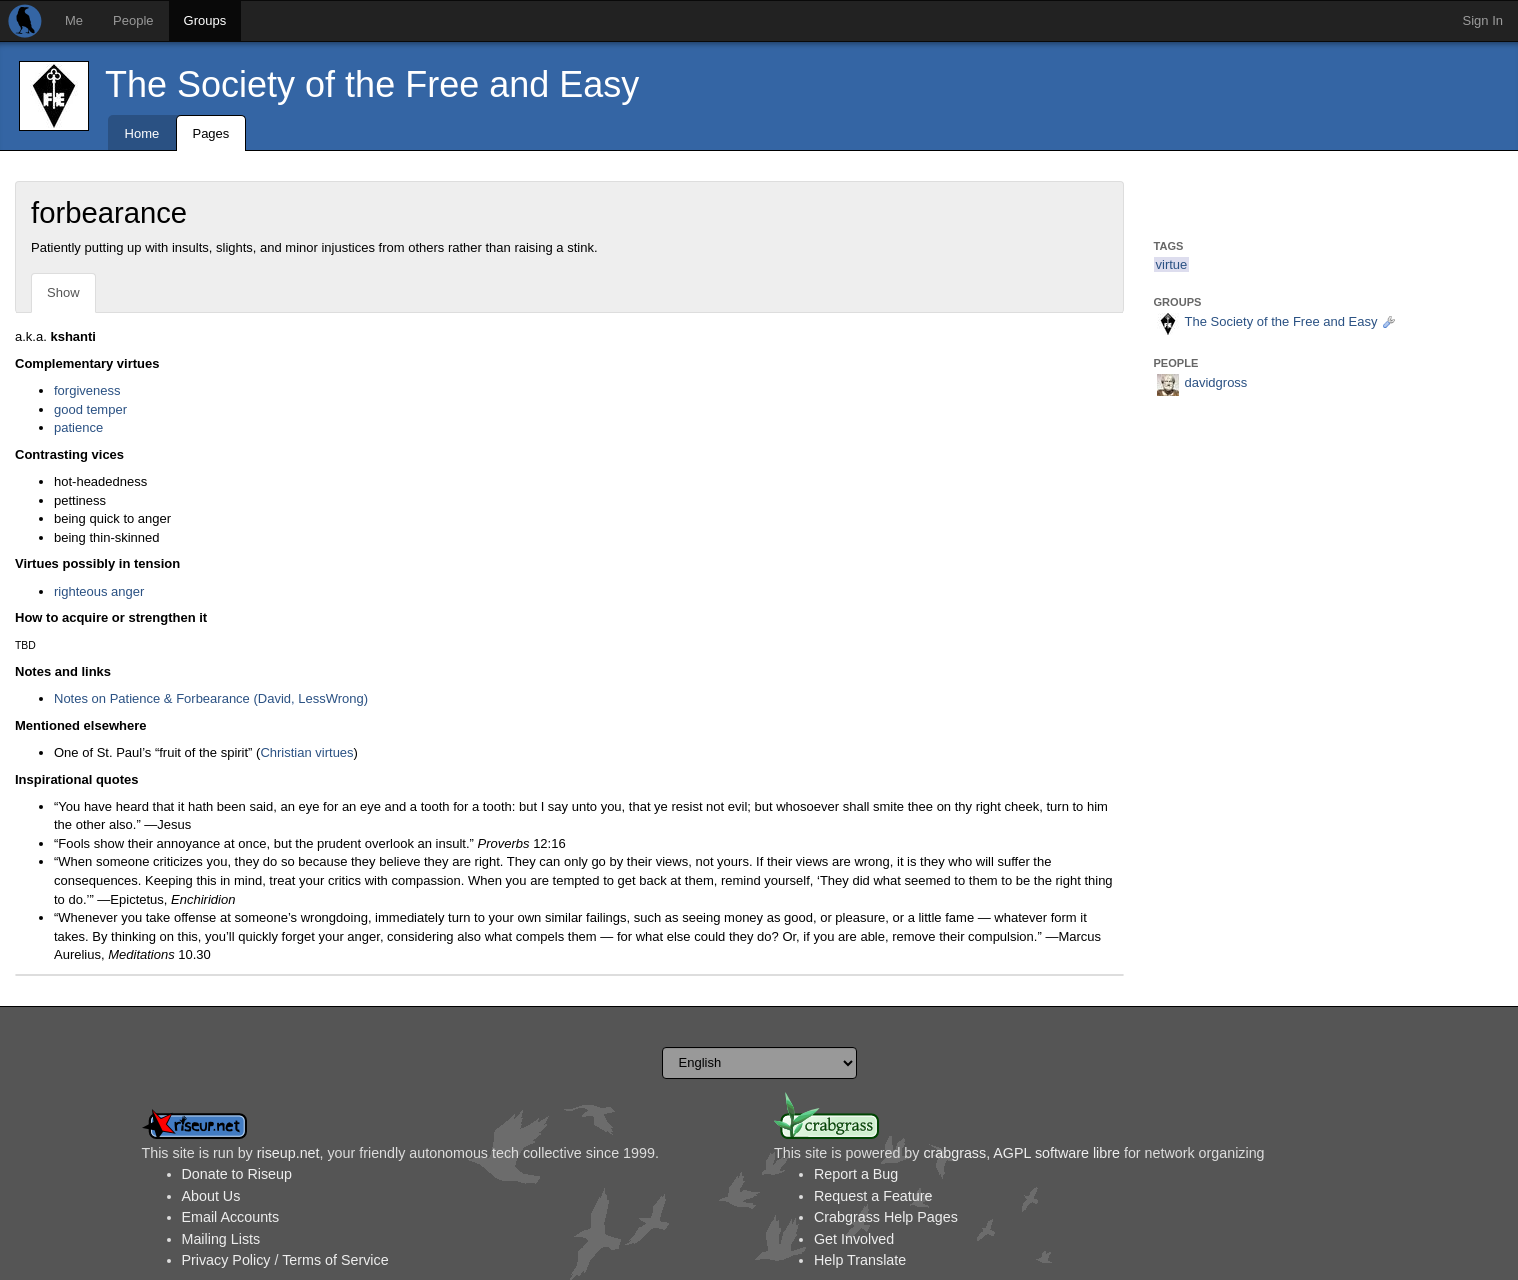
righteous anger (99, 591)
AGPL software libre (1056, 1153)
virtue (1172, 264)
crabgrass (954, 1153)
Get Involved (854, 1239)
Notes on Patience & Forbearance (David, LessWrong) (211, 698)
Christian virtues (306, 752)
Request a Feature (873, 1196)
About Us (211, 1196)
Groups (205, 20)
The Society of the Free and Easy (372, 84)
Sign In (1483, 20)
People (133, 20)
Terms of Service (335, 1260)
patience (78, 427)
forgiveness (87, 390)
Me (74, 20)
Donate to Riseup (237, 1174)
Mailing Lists (221, 1239)
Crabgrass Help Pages (886, 1217)
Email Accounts (231, 1217)
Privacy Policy (226, 1260)
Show (63, 292)
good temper (90, 409)
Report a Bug (856, 1174)
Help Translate (860, 1260)
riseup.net (288, 1153)
